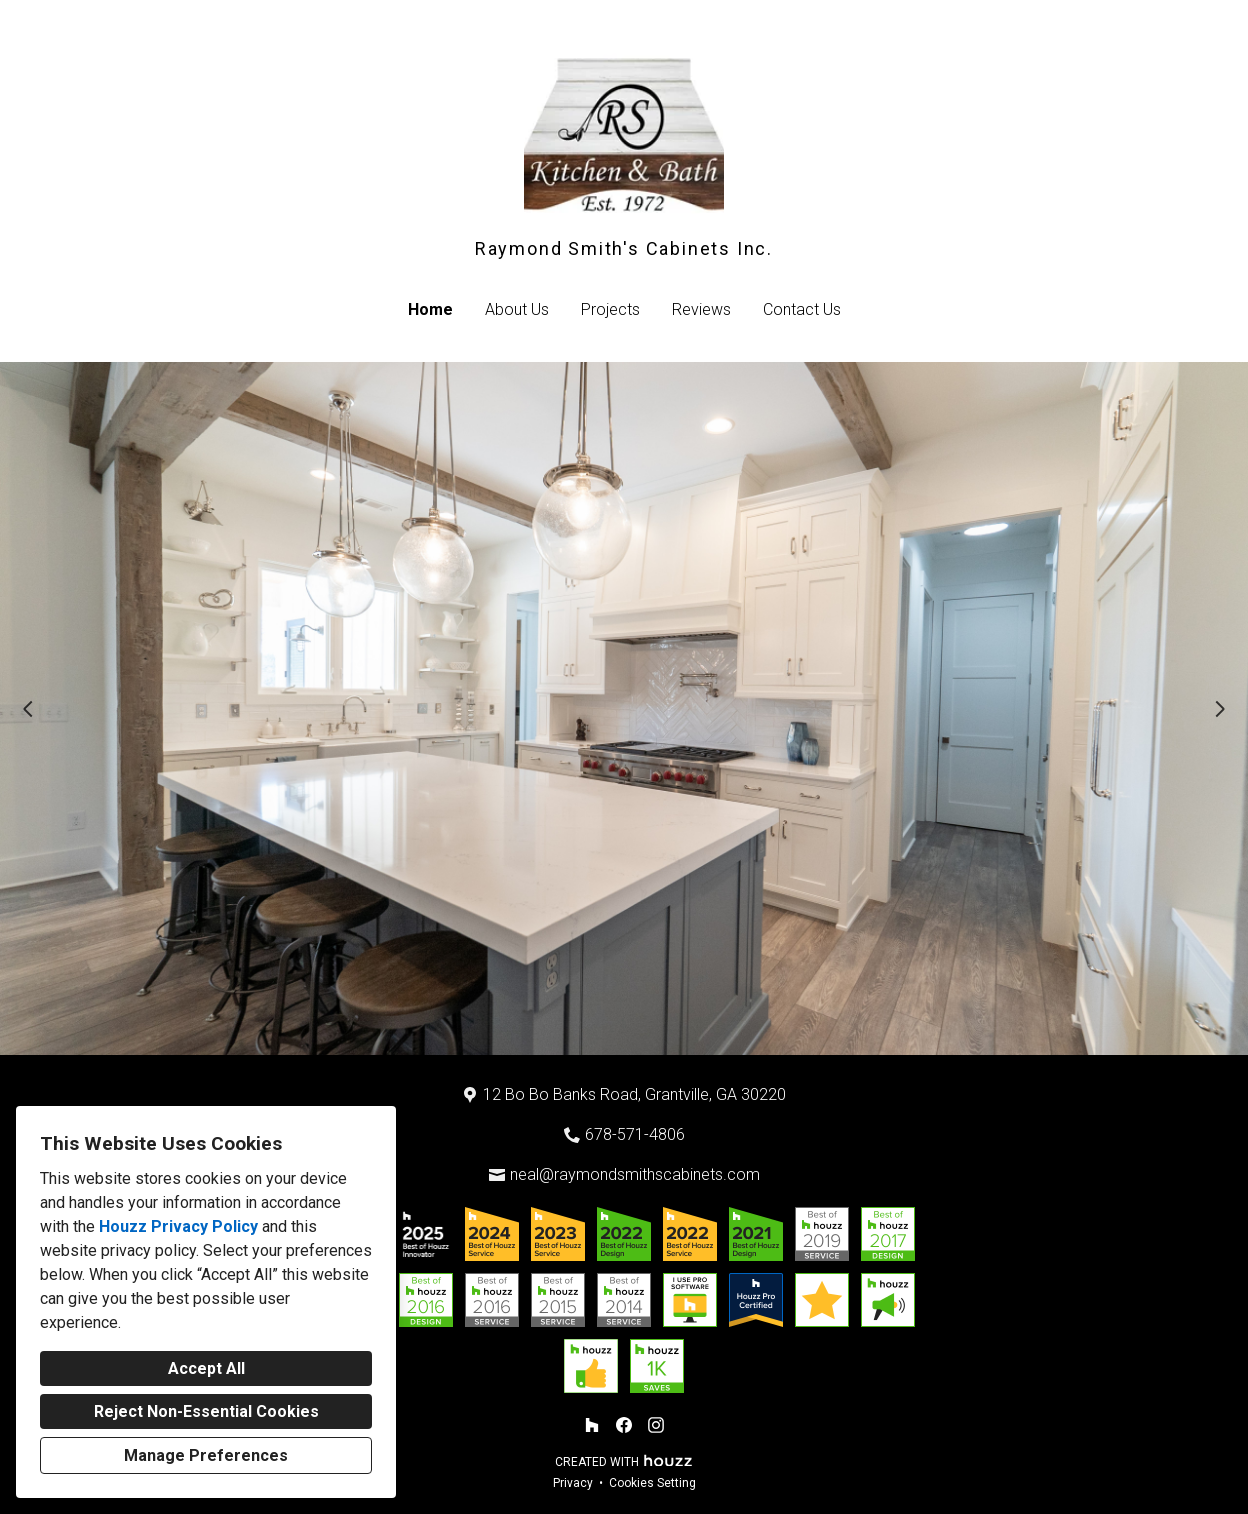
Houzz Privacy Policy (178, 1226)
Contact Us (802, 309)
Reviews (701, 309)
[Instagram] (656, 1425)
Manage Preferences (206, 1455)
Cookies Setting (652, 1483)
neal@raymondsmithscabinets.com (635, 1174)
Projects (610, 309)
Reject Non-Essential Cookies (206, 1411)
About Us (517, 309)
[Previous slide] (28, 709)
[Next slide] (1220, 709)
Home (430, 309)
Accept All (206, 1368)
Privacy (573, 1483)
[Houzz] (592, 1425)
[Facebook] (624, 1425)
